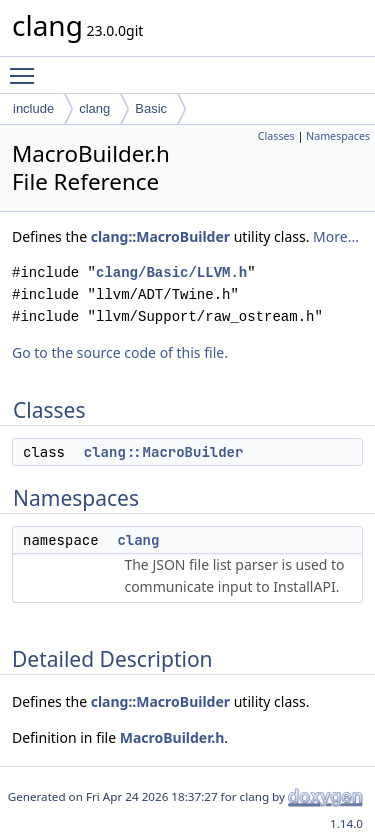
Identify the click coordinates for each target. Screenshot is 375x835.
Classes (276, 136)
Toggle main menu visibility (27, 67)
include (33, 108)
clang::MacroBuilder (160, 236)
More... (336, 236)
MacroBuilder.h (172, 737)
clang (94, 108)
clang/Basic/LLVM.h (171, 272)
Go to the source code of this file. (120, 352)
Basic (151, 108)
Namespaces (338, 136)
